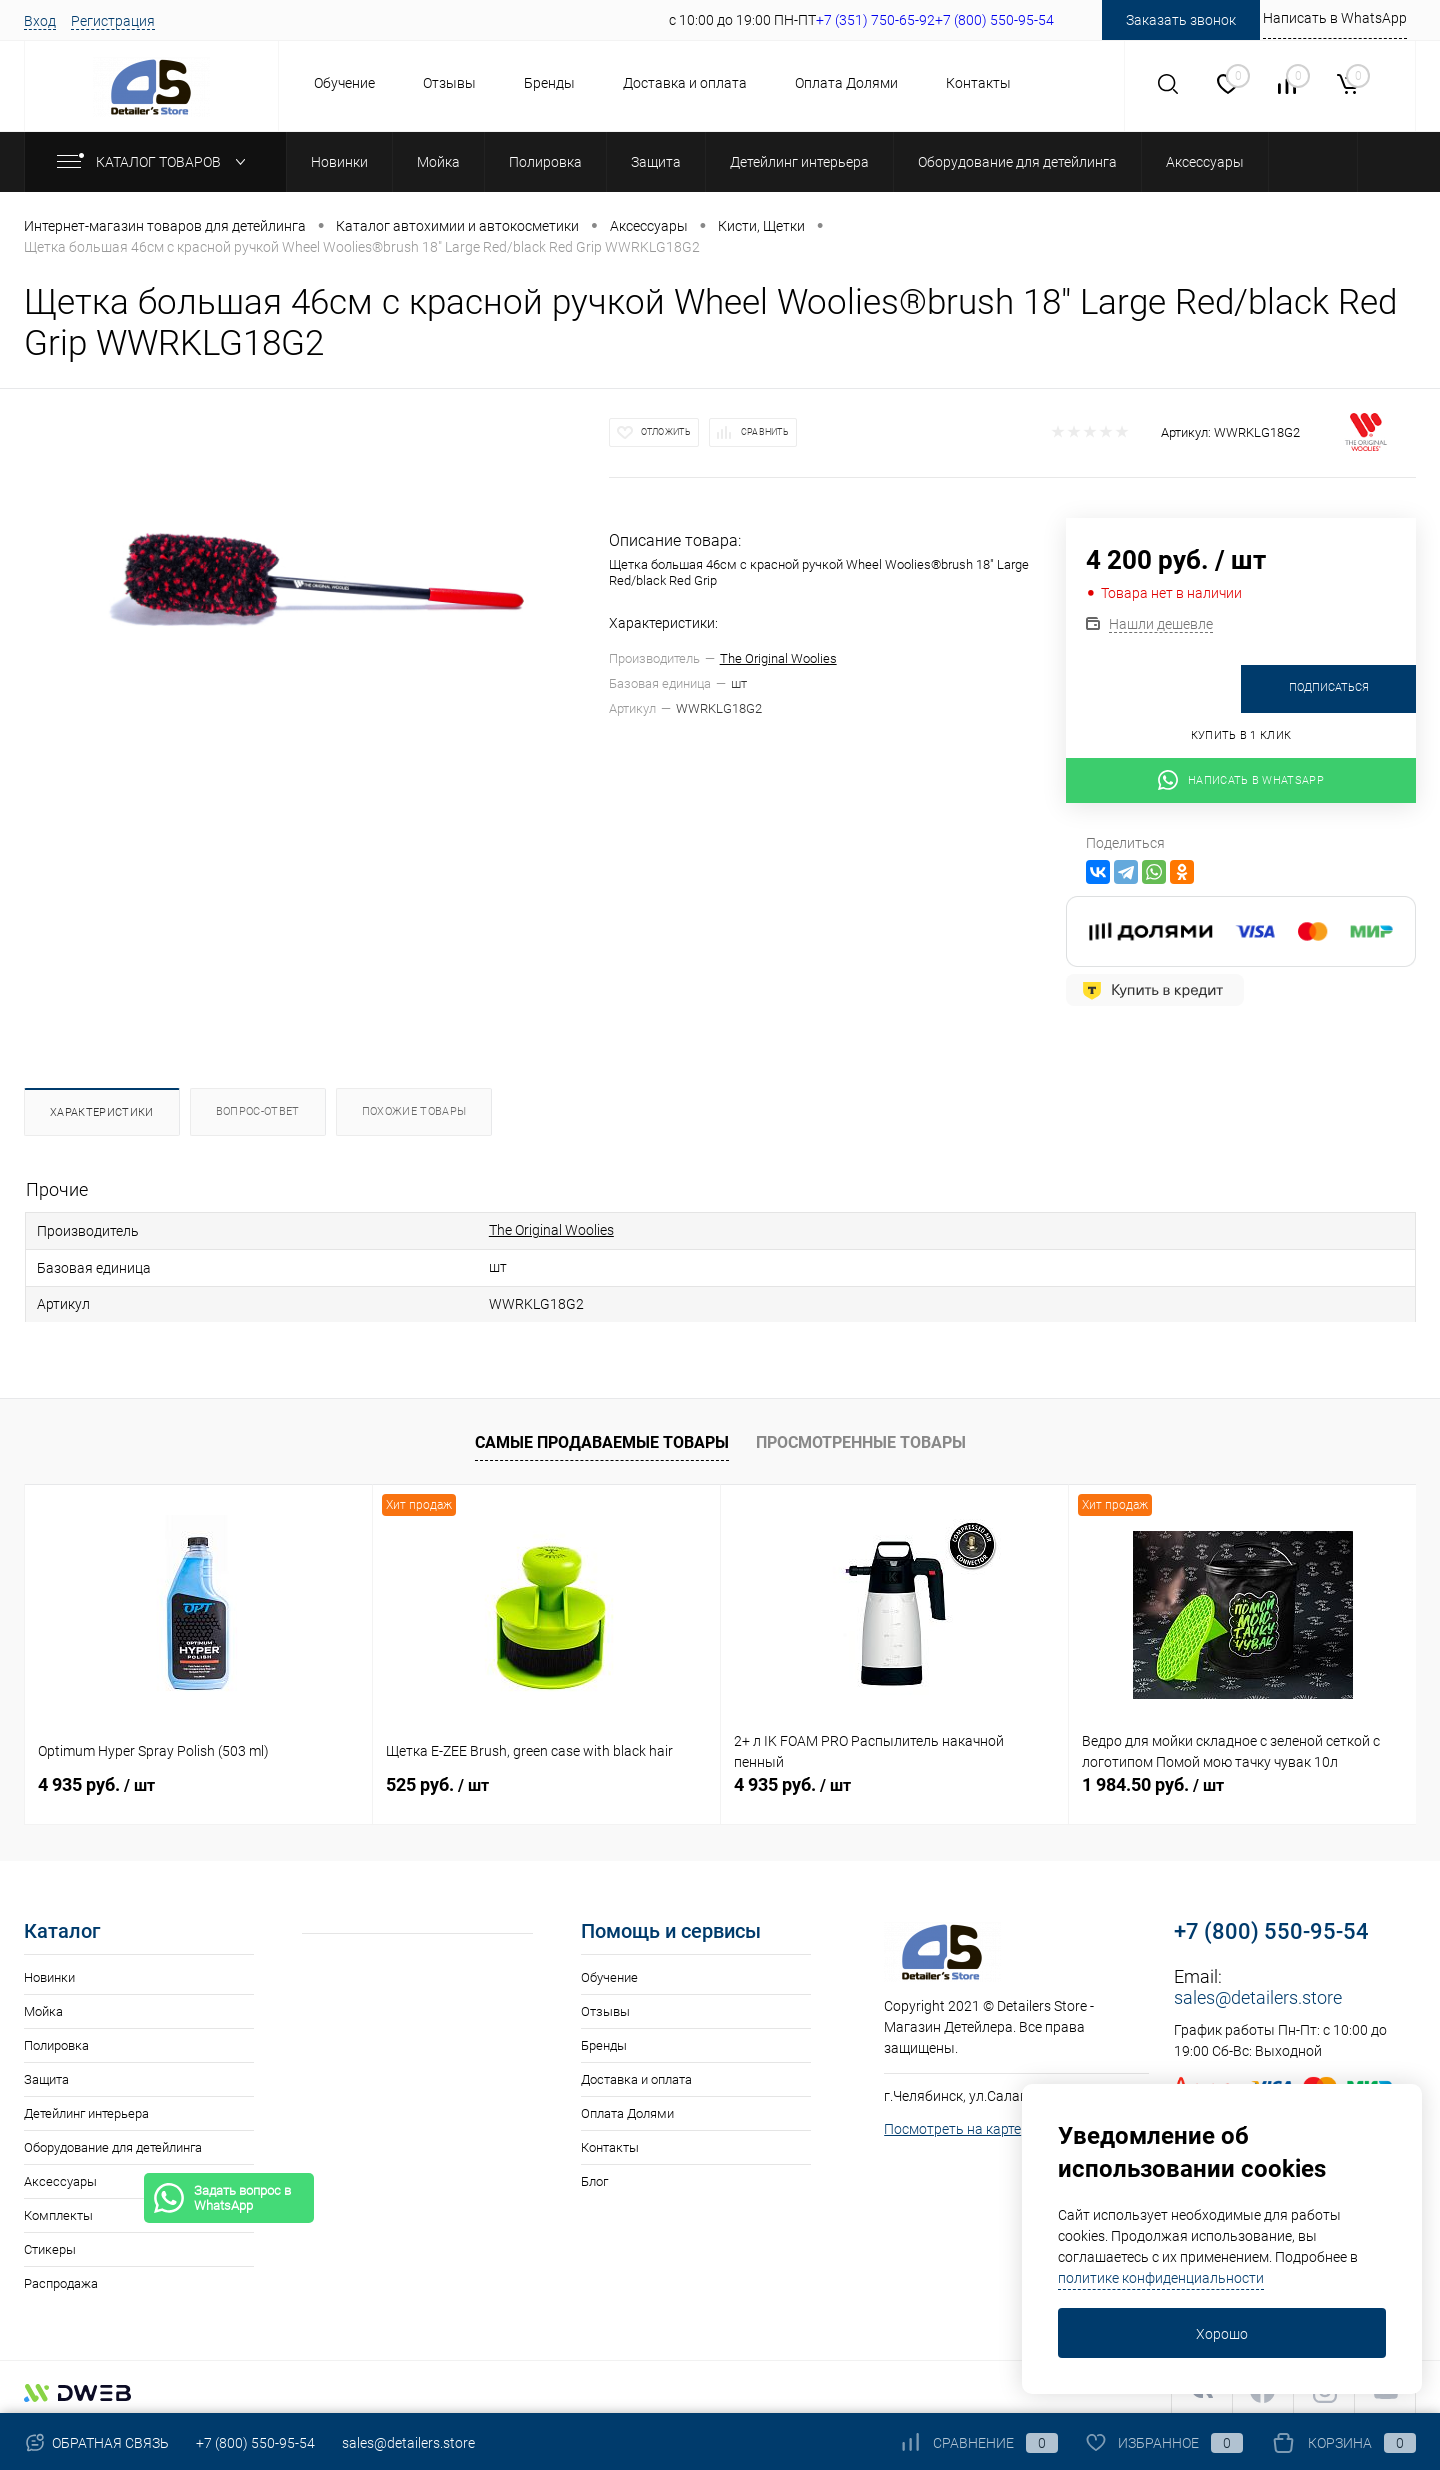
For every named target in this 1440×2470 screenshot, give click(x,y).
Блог (594, 2175)
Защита (46, 2073)
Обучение (344, 83)
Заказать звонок (1181, 20)
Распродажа (61, 2277)
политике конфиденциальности (1161, 2278)
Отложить (666, 432)
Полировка (56, 2039)
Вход (40, 21)
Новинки (49, 1971)
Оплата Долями (846, 83)
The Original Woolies (778, 658)
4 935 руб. (96, 1778)
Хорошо (1222, 2334)
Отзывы (449, 83)
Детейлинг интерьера (86, 2107)
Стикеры (50, 2243)
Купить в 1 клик (1241, 735)
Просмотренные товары (861, 1436)
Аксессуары (60, 2175)
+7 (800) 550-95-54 (1271, 1925)
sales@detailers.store (1258, 1991)
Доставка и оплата (685, 83)
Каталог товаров (155, 162)
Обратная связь (96, 2443)
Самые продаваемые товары (602, 1436)
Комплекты (58, 2209)
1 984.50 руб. (1153, 1778)
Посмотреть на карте (952, 2123)
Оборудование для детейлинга (113, 2141)
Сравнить (765, 432)
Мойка (43, 2005)
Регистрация (113, 21)
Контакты (978, 83)
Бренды (549, 83)
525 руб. (437, 1778)
